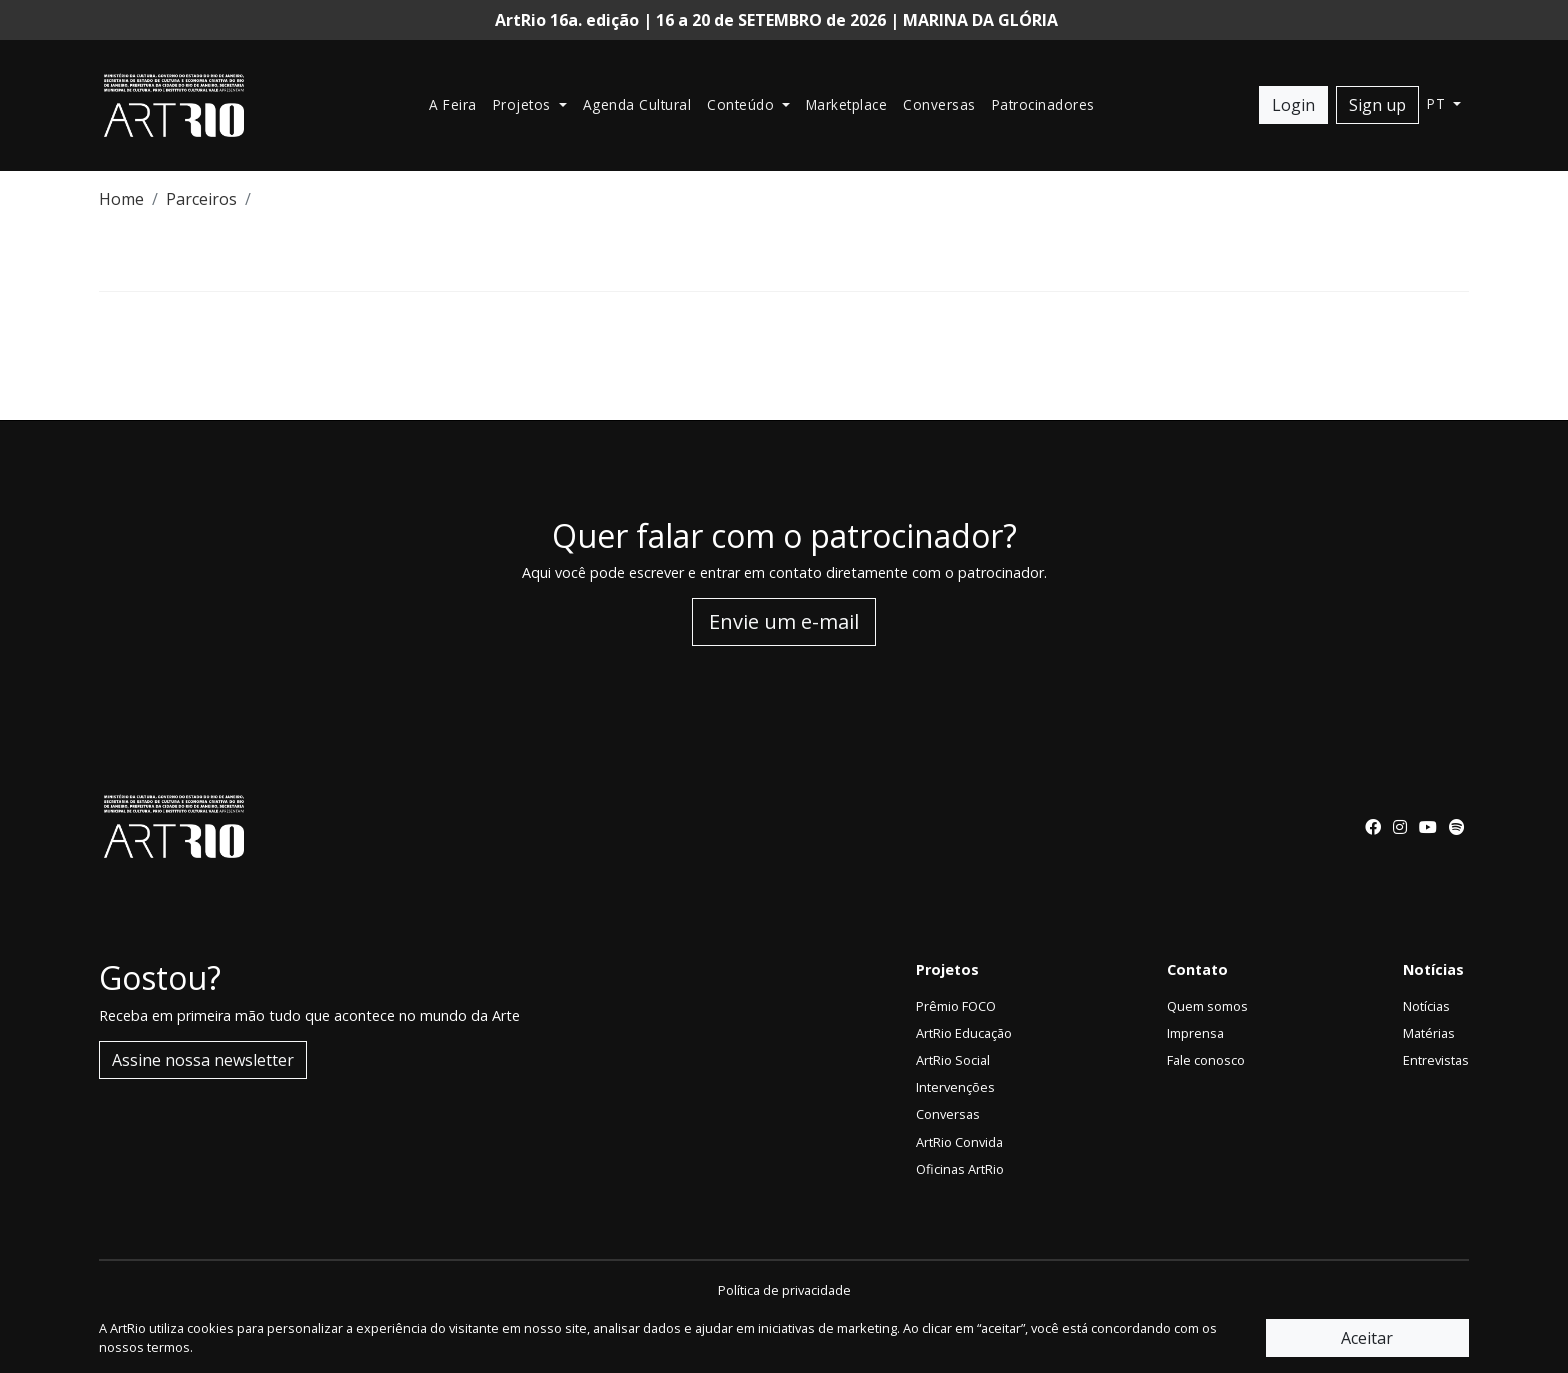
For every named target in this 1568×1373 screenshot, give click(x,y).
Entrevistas (1436, 1060)
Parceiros (201, 199)
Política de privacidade (784, 1290)
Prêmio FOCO (956, 1006)
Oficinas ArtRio (960, 1169)
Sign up (1377, 105)
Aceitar (1367, 1338)
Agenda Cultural (637, 104)
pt (1438, 103)
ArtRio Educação (964, 1033)
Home (121, 199)
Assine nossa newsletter (203, 1060)
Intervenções (955, 1087)
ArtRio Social (953, 1060)
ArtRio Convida (959, 1142)
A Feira (453, 104)
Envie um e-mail (784, 621)
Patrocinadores (1043, 104)
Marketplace (847, 104)
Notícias (1426, 1006)
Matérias (1429, 1033)
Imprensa (1195, 1033)
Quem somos (1207, 1006)
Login (1293, 105)
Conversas (939, 104)
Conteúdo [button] (743, 104)
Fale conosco (1206, 1060)
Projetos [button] (524, 104)
